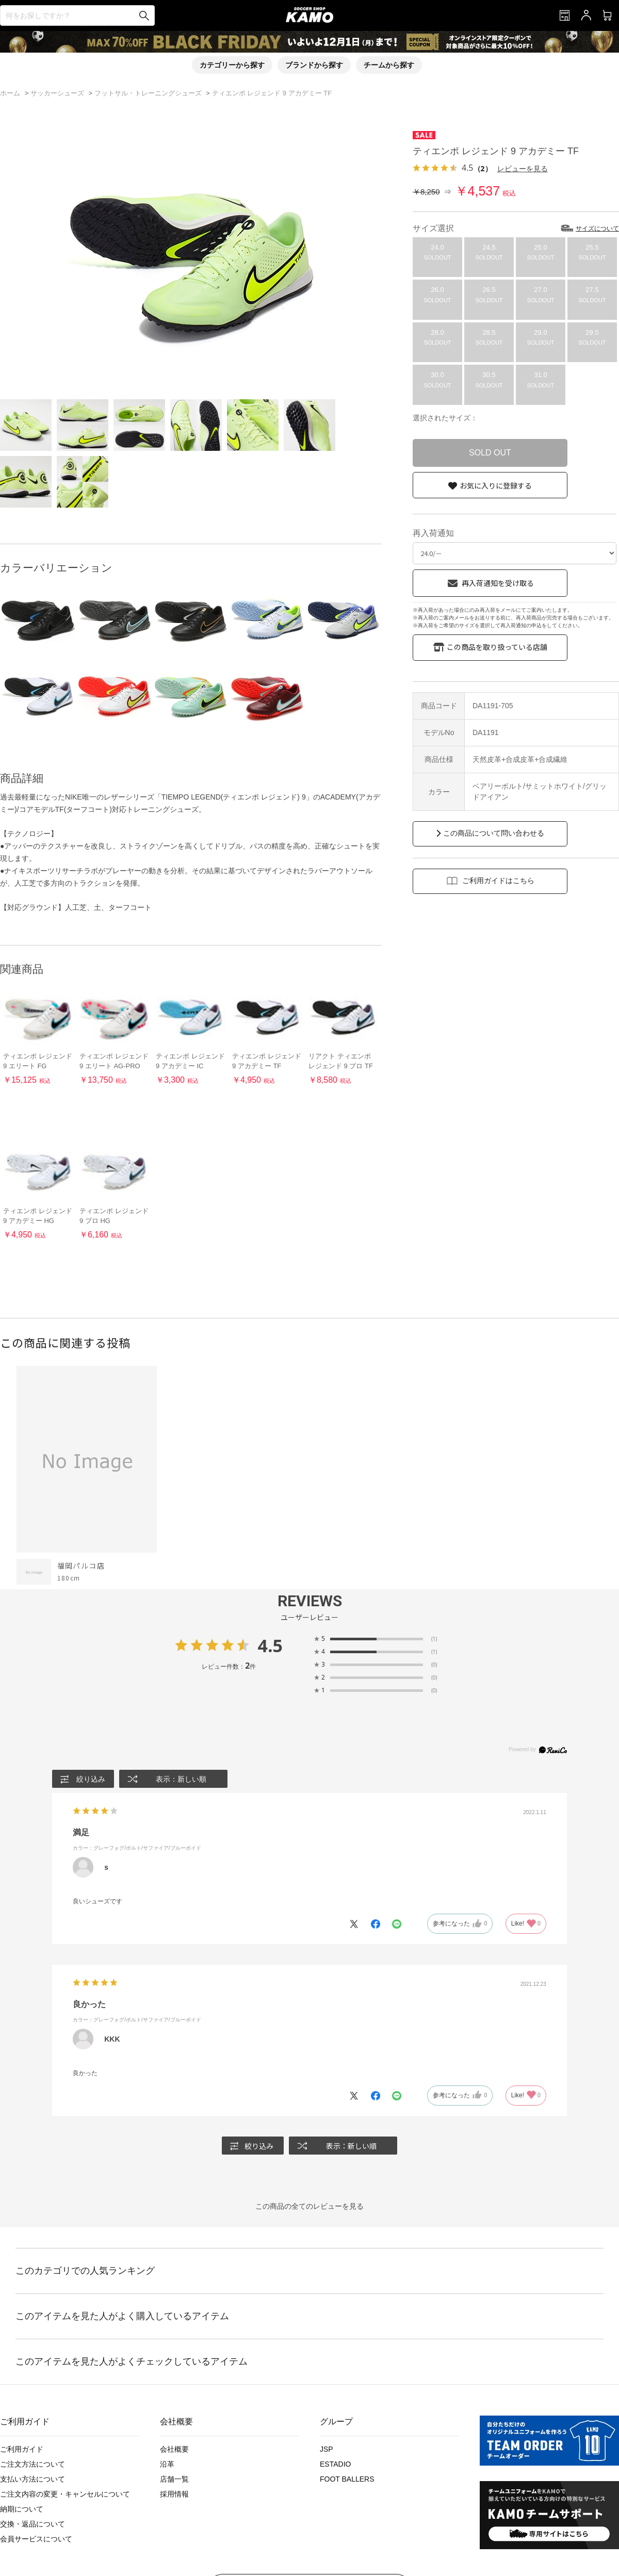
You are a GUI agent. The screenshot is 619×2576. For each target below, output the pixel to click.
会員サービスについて (36, 2539)
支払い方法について (32, 2479)
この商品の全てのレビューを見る (309, 2206)
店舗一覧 (174, 2479)
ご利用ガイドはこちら (498, 880)
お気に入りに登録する (496, 485)
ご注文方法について (32, 2464)
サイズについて (597, 228)
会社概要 (174, 2449)
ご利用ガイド (21, 2449)
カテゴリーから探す (232, 65)
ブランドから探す (314, 65)
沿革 (167, 2464)
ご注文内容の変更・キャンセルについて (65, 2494)
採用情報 (174, 2494)
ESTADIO (335, 2464)
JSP (326, 2449)
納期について (21, 2509)
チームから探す (389, 65)
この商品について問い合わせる (493, 833)
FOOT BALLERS (347, 2479)
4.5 (270, 1645)
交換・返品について (32, 2524)
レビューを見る (522, 168)
